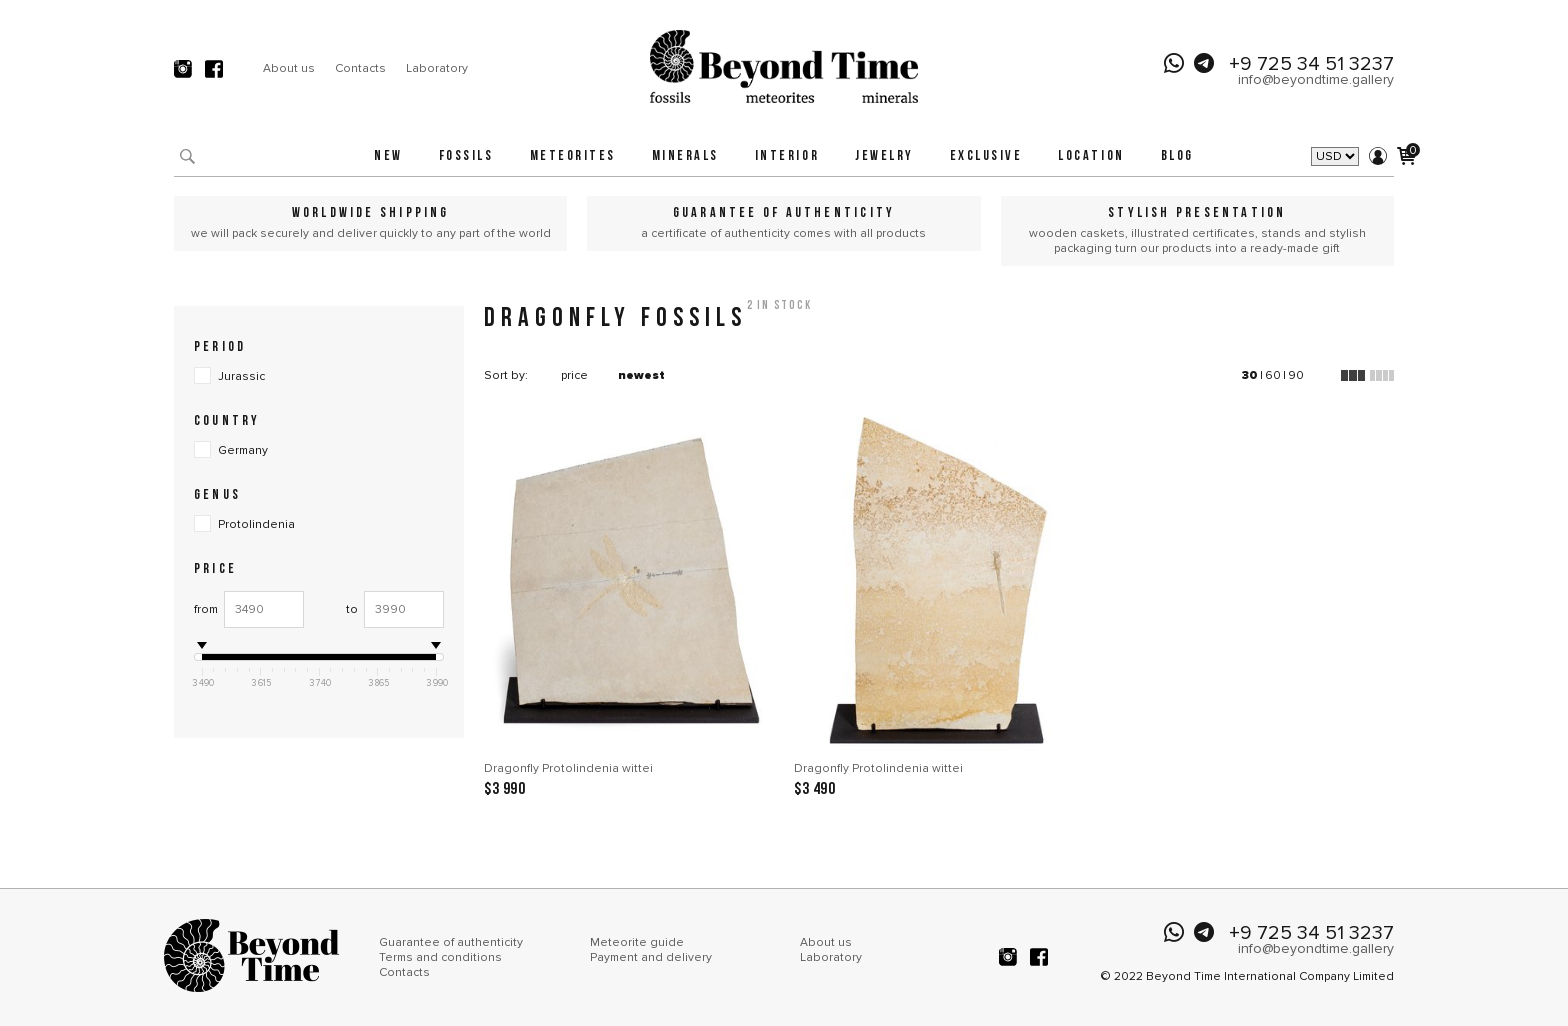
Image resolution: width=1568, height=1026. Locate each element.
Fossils (466, 156)
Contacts (360, 68)
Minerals (685, 156)
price (574, 375)
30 (1250, 375)
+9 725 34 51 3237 (1311, 64)
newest (641, 375)
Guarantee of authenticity (451, 942)
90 (1296, 375)
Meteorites (573, 156)
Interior (787, 156)
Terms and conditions (440, 957)
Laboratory (437, 68)
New (388, 156)
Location (1091, 156)
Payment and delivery (651, 957)
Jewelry (884, 156)
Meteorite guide (637, 942)
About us (289, 68)
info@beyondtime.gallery (1316, 79)
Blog (1177, 156)
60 (1273, 375)
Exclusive (986, 156)
